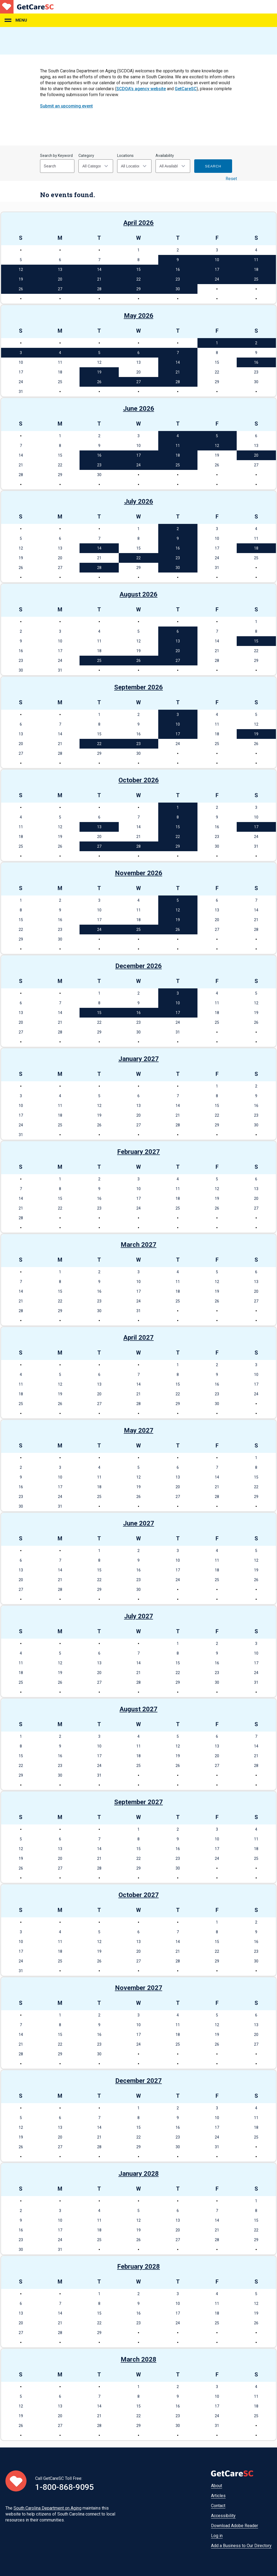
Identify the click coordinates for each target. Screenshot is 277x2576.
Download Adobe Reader (234, 2525)
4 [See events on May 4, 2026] (60, 353)
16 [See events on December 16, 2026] (138, 1013)
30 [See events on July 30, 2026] (178, 567)
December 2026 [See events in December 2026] (138, 966)
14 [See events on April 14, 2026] (99, 269)
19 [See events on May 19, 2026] (99, 372)
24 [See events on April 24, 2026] (217, 279)
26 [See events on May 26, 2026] (99, 382)
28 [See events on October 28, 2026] (138, 846)
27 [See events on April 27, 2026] (60, 289)
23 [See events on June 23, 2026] (99, 465)
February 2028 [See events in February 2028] (138, 2266)
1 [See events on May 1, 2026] (217, 343)
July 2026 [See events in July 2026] (138, 501)
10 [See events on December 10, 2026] (178, 1003)
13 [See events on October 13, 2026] (99, 827)
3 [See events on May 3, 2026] (21, 353)
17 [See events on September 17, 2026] (178, 734)
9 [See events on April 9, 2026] (178, 260)
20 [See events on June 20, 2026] (256, 455)
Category (86, 155)
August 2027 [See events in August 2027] (138, 1709)
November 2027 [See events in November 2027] (138, 1988)
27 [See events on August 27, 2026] (178, 660)
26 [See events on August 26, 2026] (138, 660)
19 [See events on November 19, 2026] (178, 920)
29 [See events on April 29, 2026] (138, 289)
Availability (165, 155)
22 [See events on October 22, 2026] (178, 836)
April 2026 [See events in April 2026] (138, 223)
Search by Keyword (56, 155)
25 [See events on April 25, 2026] (256, 279)
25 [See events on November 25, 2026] (138, 929)
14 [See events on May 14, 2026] (178, 362)
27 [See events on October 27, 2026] (99, 846)
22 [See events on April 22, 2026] (138, 279)
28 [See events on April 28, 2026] (99, 289)
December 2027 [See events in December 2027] (138, 2081)
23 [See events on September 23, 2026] (138, 744)
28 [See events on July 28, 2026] (99, 567)
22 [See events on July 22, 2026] (138, 558)
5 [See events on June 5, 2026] (217, 436)
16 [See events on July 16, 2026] (178, 548)
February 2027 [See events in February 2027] (138, 1152)
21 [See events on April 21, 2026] (99, 279)
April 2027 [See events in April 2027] (138, 1337)
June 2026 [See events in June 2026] (138, 408)
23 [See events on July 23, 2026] (178, 558)
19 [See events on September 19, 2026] (256, 734)
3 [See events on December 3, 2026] (178, 993)
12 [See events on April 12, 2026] (21, 269)
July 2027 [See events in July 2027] (138, 1616)
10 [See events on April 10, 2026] (217, 260)
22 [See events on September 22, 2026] (99, 744)
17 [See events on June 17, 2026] (138, 455)
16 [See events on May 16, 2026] (256, 362)
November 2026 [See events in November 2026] (138, 873)
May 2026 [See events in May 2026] (138, 315)
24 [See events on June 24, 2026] (138, 465)
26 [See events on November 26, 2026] (178, 929)
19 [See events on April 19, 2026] (21, 279)
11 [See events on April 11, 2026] (256, 260)
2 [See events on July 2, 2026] (178, 529)
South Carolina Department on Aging (47, 2508)
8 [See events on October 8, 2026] (178, 817)
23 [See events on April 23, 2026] (178, 279)
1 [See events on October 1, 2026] (178, 807)
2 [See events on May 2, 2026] (256, 343)
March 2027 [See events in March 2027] (138, 1244)
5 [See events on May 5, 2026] (99, 353)
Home (27, 7)
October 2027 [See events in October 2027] (138, 1895)
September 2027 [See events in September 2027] (138, 1802)
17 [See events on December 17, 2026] (178, 1013)
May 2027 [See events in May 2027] (138, 1430)
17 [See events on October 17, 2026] (256, 827)
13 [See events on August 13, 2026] (178, 641)
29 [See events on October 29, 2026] (178, 846)
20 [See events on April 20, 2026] (60, 279)
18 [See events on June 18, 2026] (178, 455)
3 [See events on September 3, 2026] (178, 714)
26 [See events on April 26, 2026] (21, 289)
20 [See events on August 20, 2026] (178, 651)
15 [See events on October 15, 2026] (178, 827)
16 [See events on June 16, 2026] (99, 455)
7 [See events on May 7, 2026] (178, 353)
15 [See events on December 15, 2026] (99, 1013)
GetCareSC (186, 88)
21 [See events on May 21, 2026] (178, 372)
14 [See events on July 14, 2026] (99, 548)
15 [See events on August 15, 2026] (256, 641)
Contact (218, 2505)
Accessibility (223, 2515)
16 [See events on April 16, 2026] (178, 269)
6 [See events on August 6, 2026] (178, 631)
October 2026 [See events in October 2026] (138, 780)
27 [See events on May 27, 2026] (138, 382)
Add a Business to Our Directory (241, 2545)
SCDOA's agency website (141, 88)
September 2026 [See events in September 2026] (138, 687)
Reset (231, 178)
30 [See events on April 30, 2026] (178, 289)
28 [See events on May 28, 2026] (178, 382)
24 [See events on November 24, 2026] (99, 929)
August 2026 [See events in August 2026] (138, 594)
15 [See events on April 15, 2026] (138, 269)
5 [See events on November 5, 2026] (178, 900)
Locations (125, 155)
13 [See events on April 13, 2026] (60, 269)
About (216, 2485)
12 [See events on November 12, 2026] (178, 910)
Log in (217, 2535)
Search (213, 166)
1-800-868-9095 (64, 2487)
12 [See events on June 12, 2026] (217, 445)
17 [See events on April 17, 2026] (217, 269)
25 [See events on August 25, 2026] (99, 660)
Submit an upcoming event (66, 106)
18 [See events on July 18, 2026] (256, 548)
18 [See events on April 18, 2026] (256, 269)
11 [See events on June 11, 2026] (178, 445)
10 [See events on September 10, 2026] (178, 724)
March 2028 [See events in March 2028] (138, 2359)
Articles (218, 2495)
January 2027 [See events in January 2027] (138, 1059)
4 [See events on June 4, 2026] (178, 436)
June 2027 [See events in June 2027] (138, 1523)
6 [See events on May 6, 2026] (138, 353)
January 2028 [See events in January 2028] (138, 2173)
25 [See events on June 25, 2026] (178, 465)
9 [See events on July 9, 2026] (178, 538)
